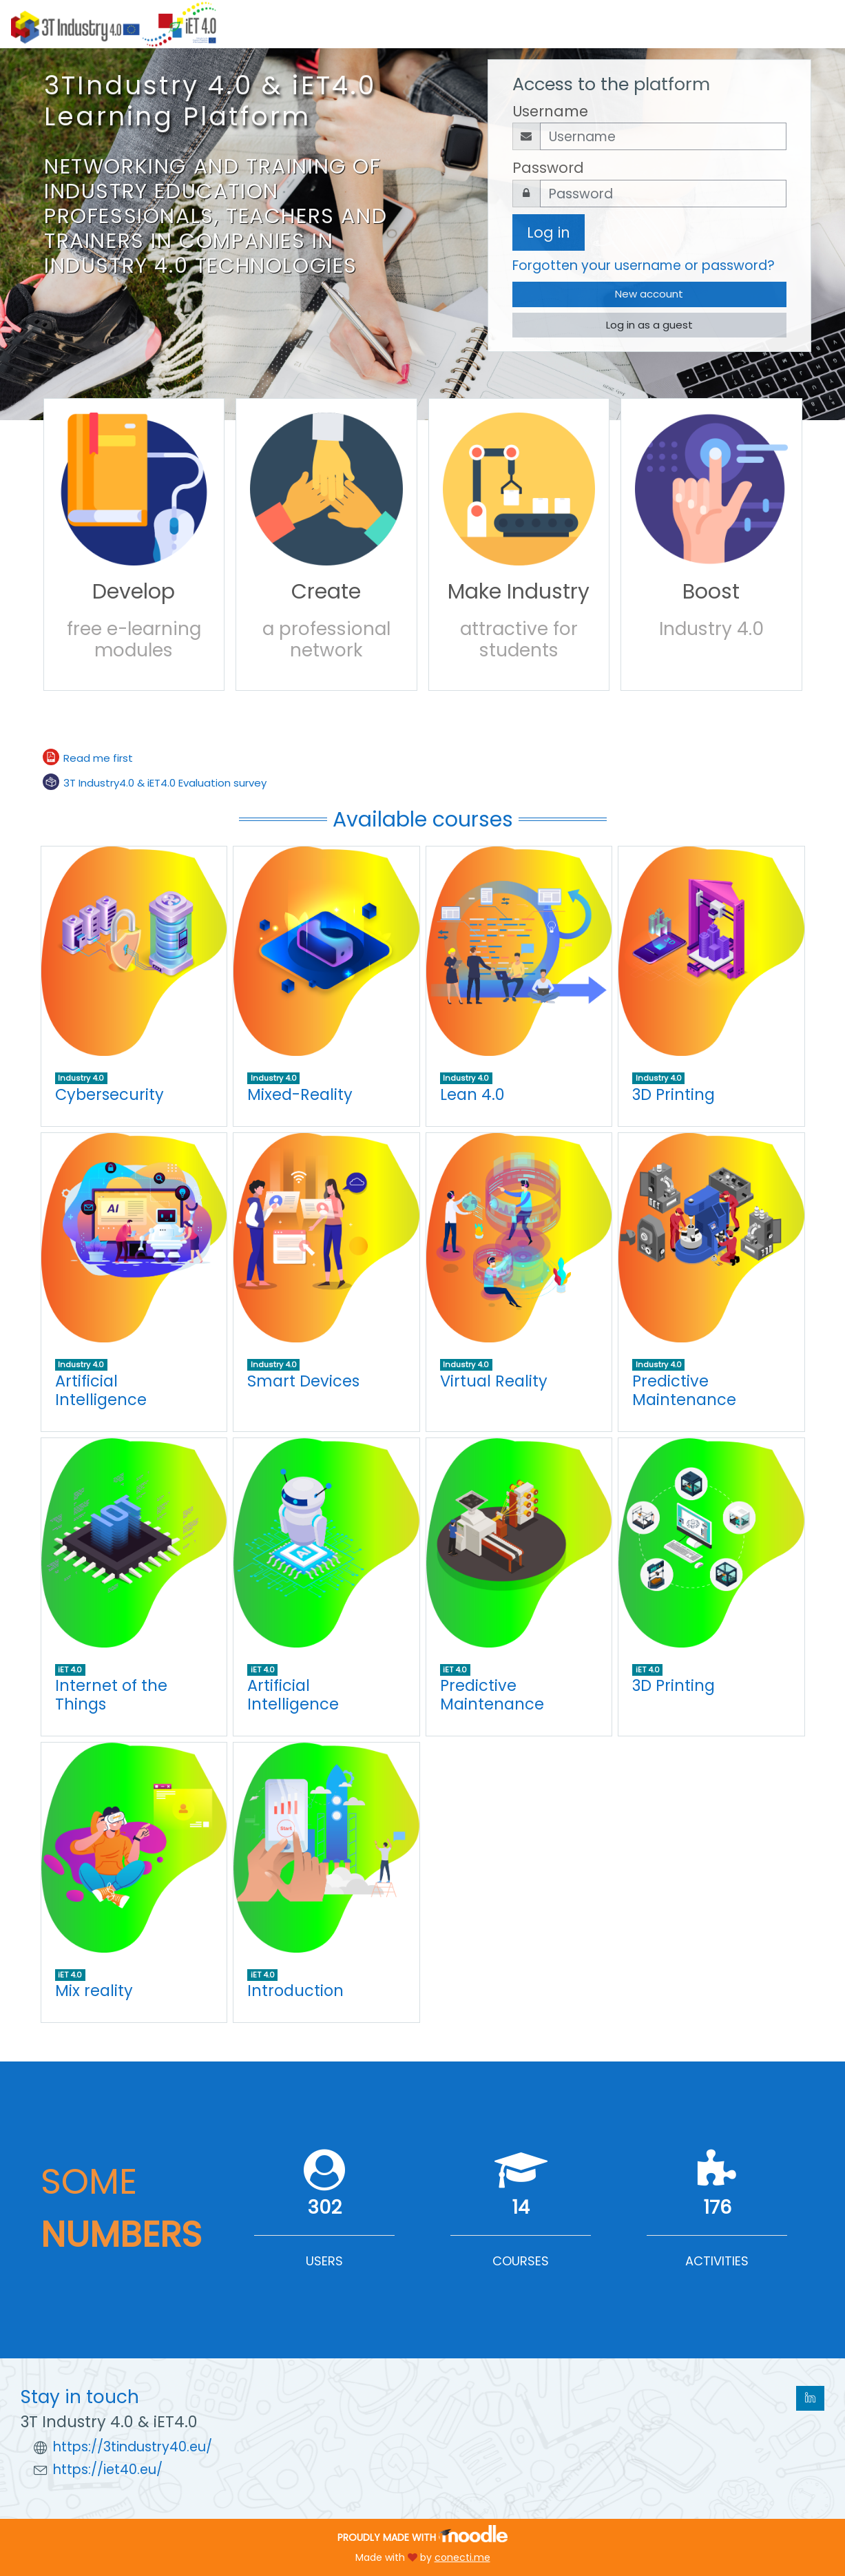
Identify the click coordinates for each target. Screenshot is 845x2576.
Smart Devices (303, 1381)
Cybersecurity (109, 1094)
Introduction (295, 1991)
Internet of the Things (111, 1694)
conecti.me (462, 2557)
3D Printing (673, 1094)
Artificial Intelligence (101, 1390)
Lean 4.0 (472, 1094)
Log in (548, 232)
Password (548, 168)
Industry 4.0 (81, 1077)
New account (649, 294)
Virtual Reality (493, 1381)
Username (550, 111)
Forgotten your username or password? (643, 265)
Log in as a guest (649, 325)
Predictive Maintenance (684, 1390)
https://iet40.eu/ (108, 2469)
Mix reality (94, 1991)
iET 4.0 (70, 1669)
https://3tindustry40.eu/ (132, 2447)
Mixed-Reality (300, 1094)
